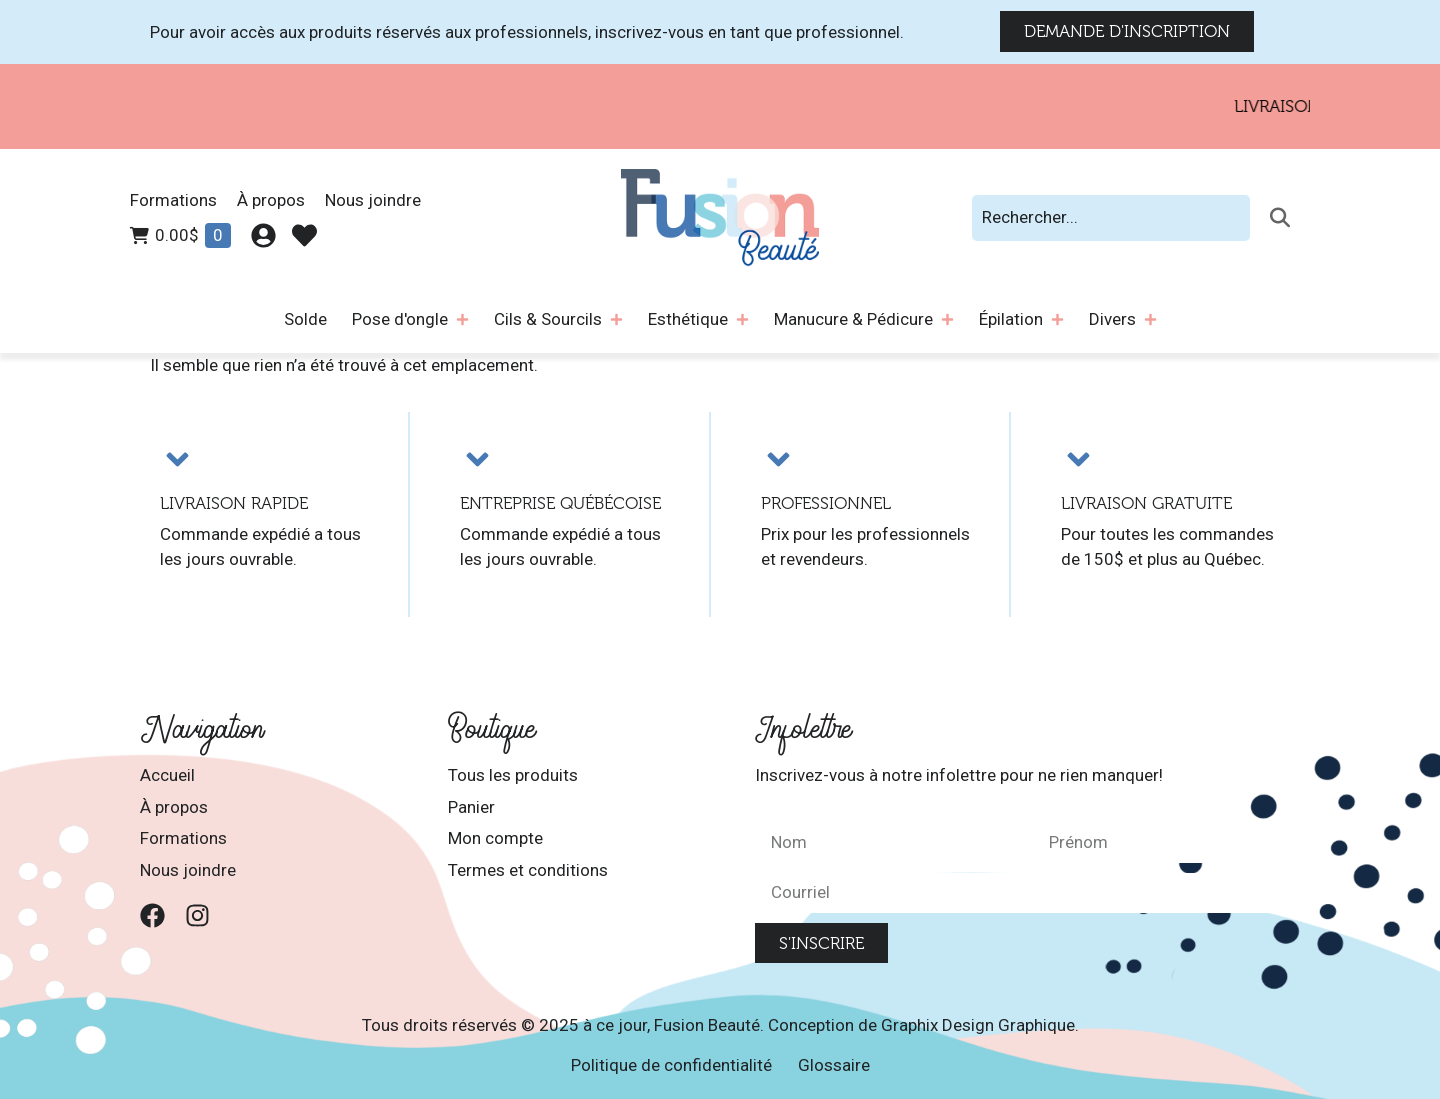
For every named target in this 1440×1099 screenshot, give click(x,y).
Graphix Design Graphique (978, 1025)
